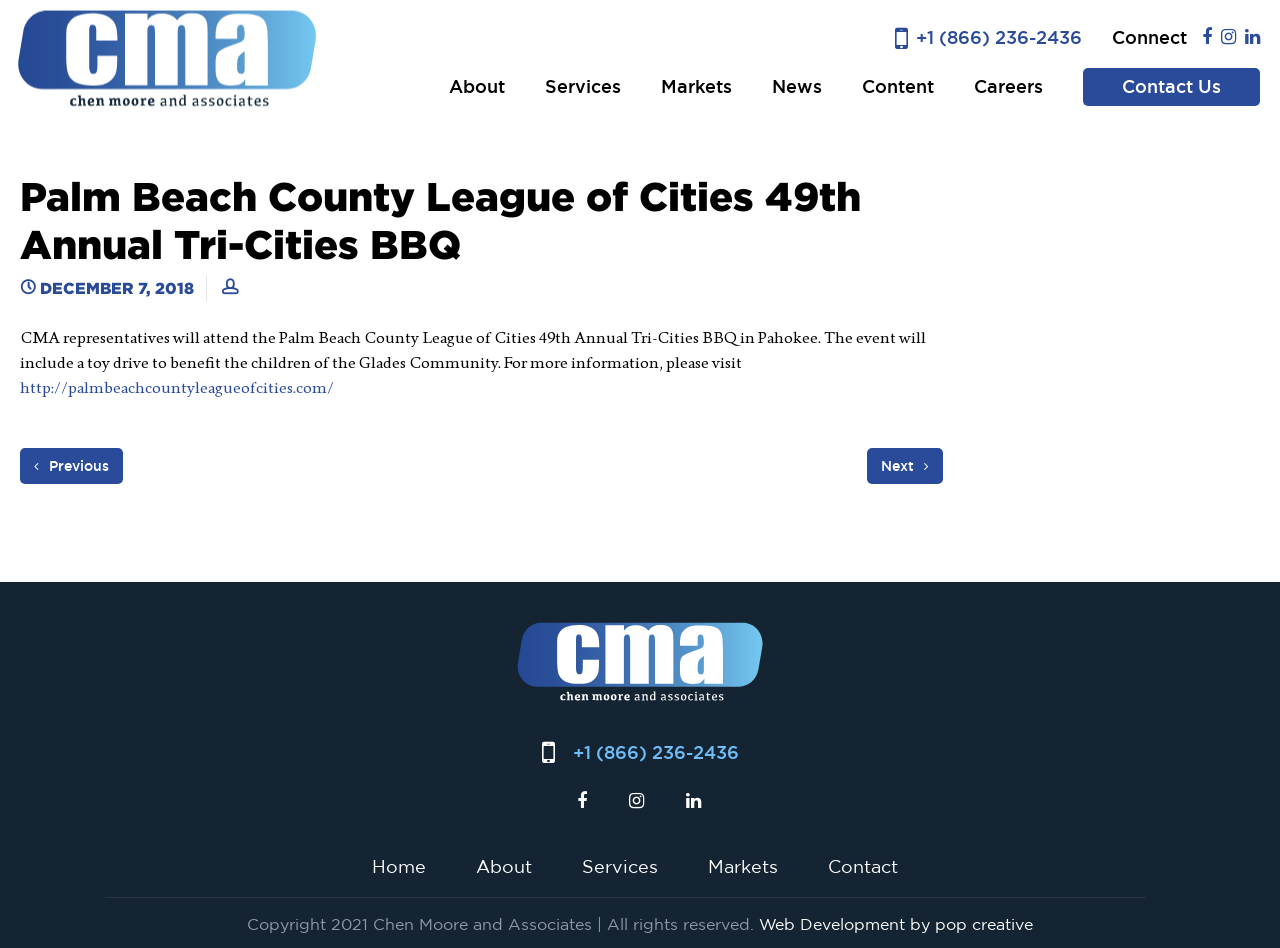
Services (583, 86)
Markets (696, 86)
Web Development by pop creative (896, 924)
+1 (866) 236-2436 (999, 37)
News (797, 86)
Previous (71, 466)
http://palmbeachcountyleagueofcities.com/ (177, 387)
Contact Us (1171, 86)
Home (399, 866)
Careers (1008, 86)
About (477, 86)
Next (905, 466)
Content (898, 86)
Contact (863, 866)
